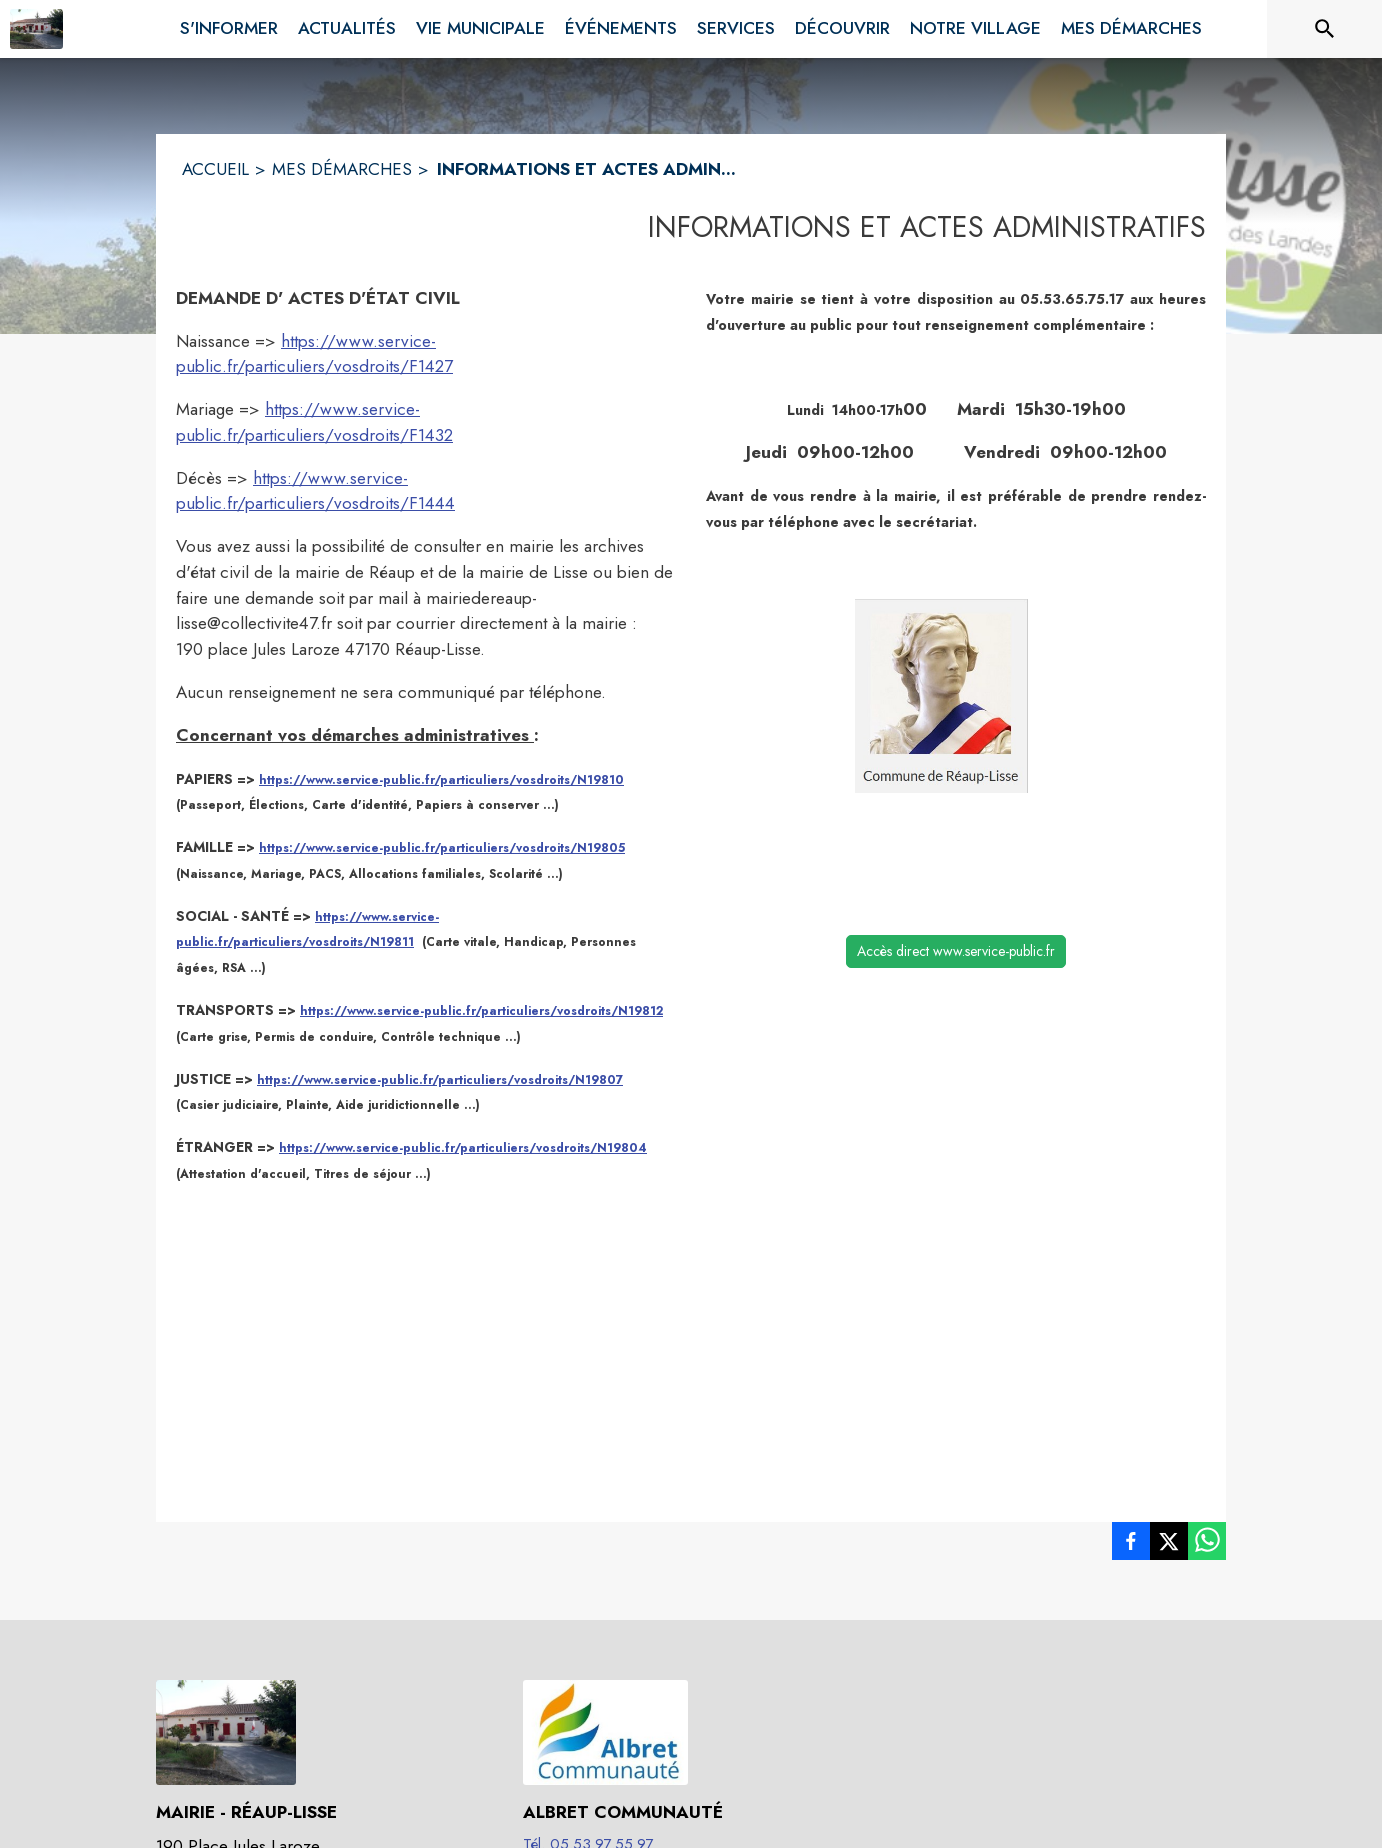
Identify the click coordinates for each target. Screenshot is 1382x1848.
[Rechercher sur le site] (1325, 29)
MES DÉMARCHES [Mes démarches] (342, 169)
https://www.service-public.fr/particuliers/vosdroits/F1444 (315, 491)
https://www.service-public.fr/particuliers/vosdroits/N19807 (440, 1080)
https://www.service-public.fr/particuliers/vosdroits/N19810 (441, 780)
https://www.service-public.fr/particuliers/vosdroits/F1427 (314, 354)
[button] (941, 696)
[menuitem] (229, 25)
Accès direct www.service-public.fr (956, 951)
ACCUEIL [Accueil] (215, 169)
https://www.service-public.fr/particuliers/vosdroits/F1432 (314, 422)
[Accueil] (36, 29)
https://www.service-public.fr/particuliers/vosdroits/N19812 (481, 1011)
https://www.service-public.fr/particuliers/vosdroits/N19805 (442, 848)
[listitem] (1131, 1545)
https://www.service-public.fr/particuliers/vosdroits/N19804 (463, 1148)
